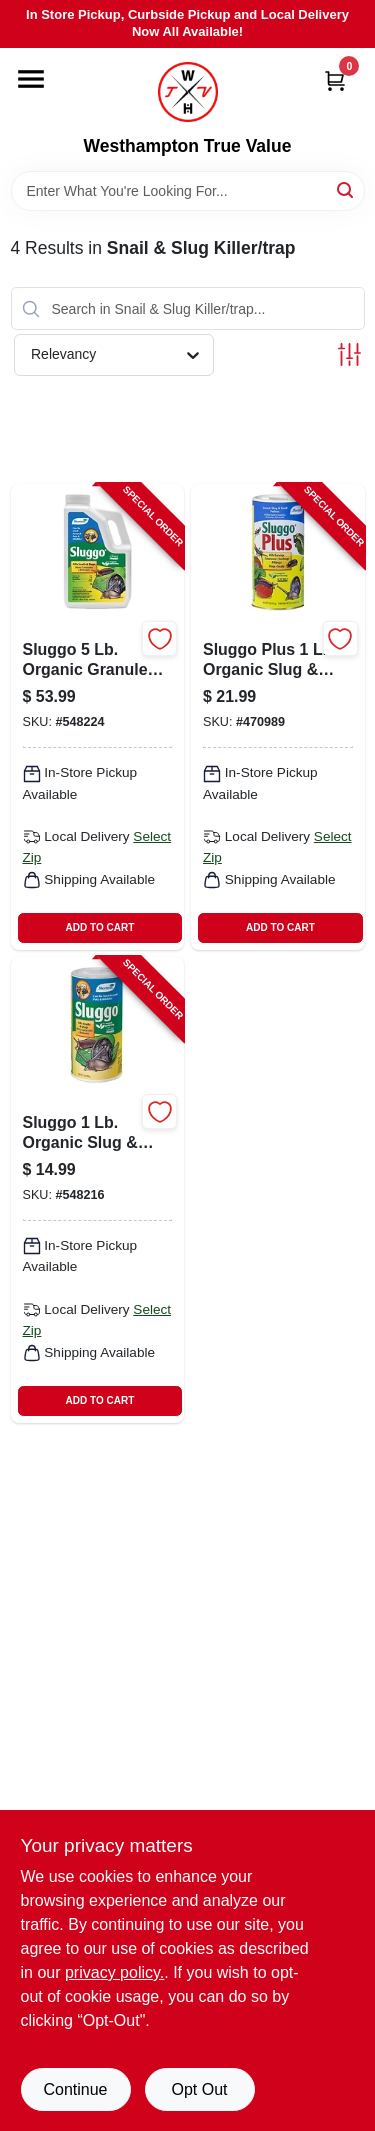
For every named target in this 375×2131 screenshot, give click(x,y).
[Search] (346, 189)
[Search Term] (188, 191)
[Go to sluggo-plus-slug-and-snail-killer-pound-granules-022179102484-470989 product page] (278, 717)
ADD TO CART (100, 927)
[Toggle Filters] (349, 354)
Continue (75, 2089)
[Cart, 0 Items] (335, 80)
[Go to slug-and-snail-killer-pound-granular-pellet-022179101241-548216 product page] (98, 1190)
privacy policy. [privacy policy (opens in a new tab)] (114, 1972)
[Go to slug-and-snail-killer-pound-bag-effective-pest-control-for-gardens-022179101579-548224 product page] (98, 717)
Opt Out (199, 2089)
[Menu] (31, 79)
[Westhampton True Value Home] (188, 92)
